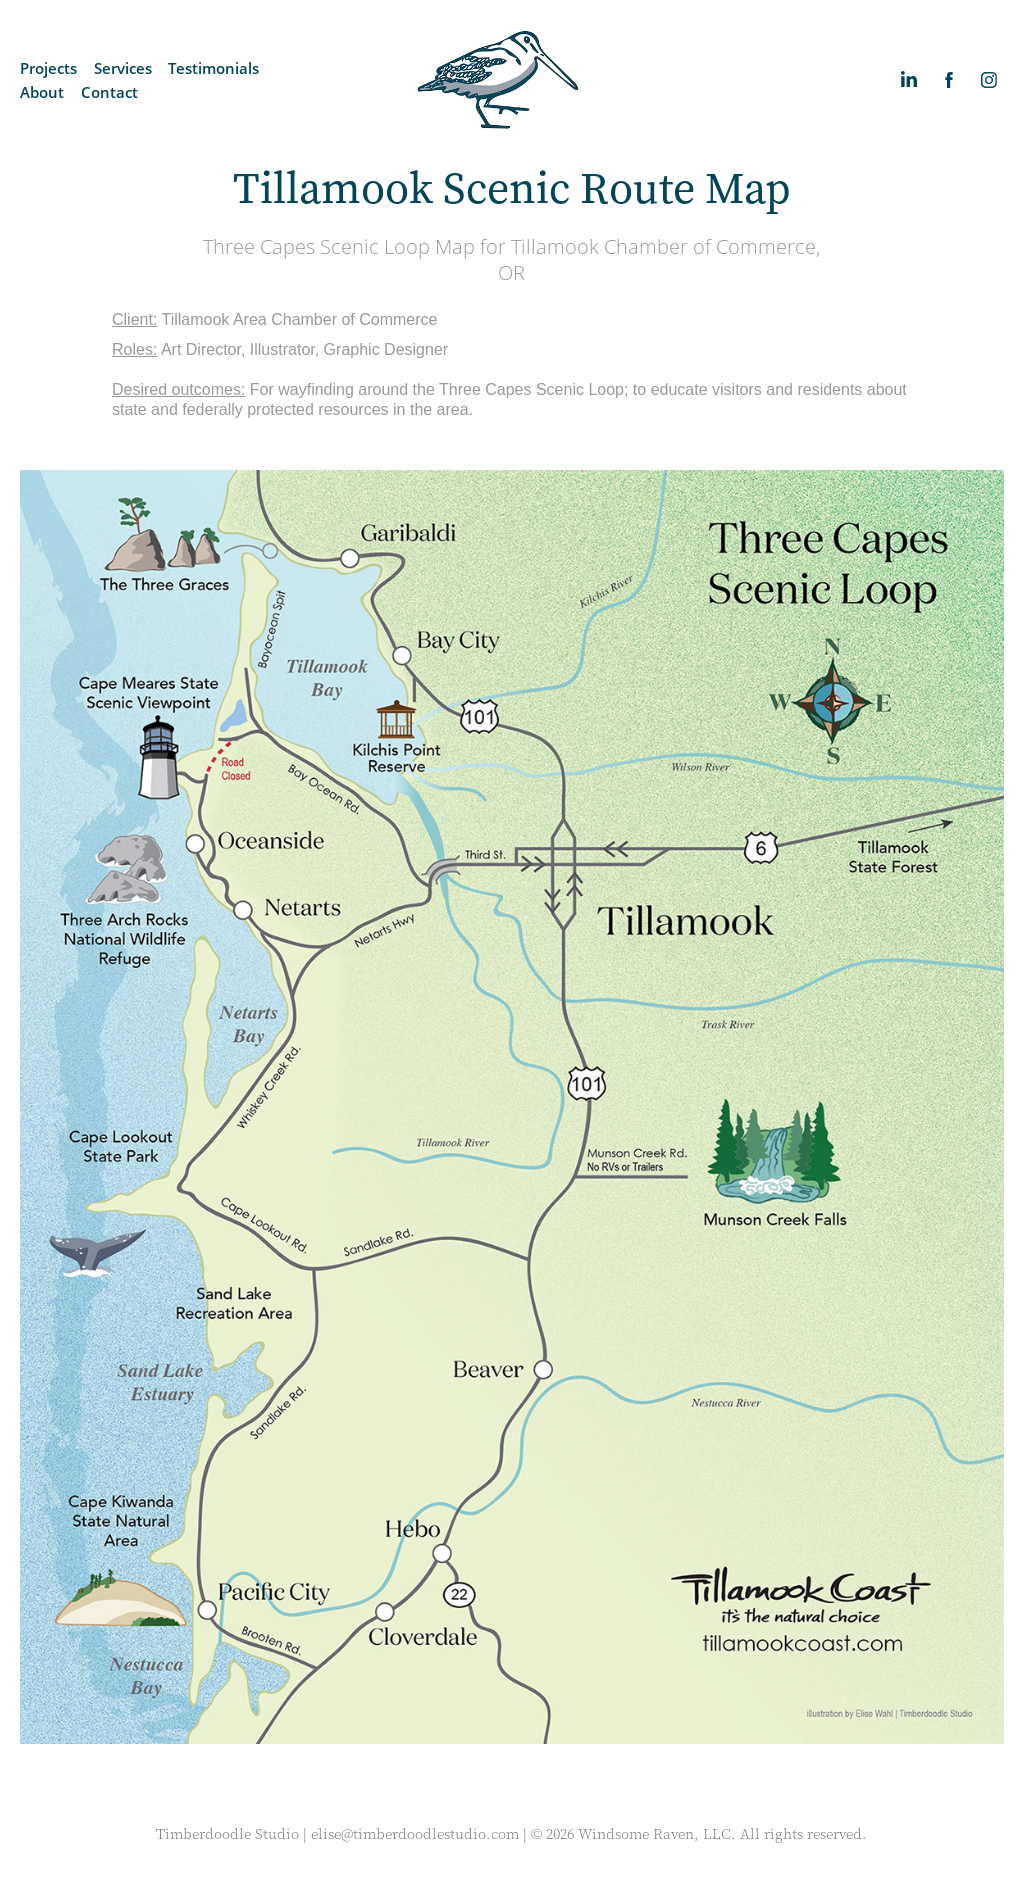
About (42, 92)
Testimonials (213, 68)
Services (123, 68)
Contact (109, 92)
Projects (48, 68)
